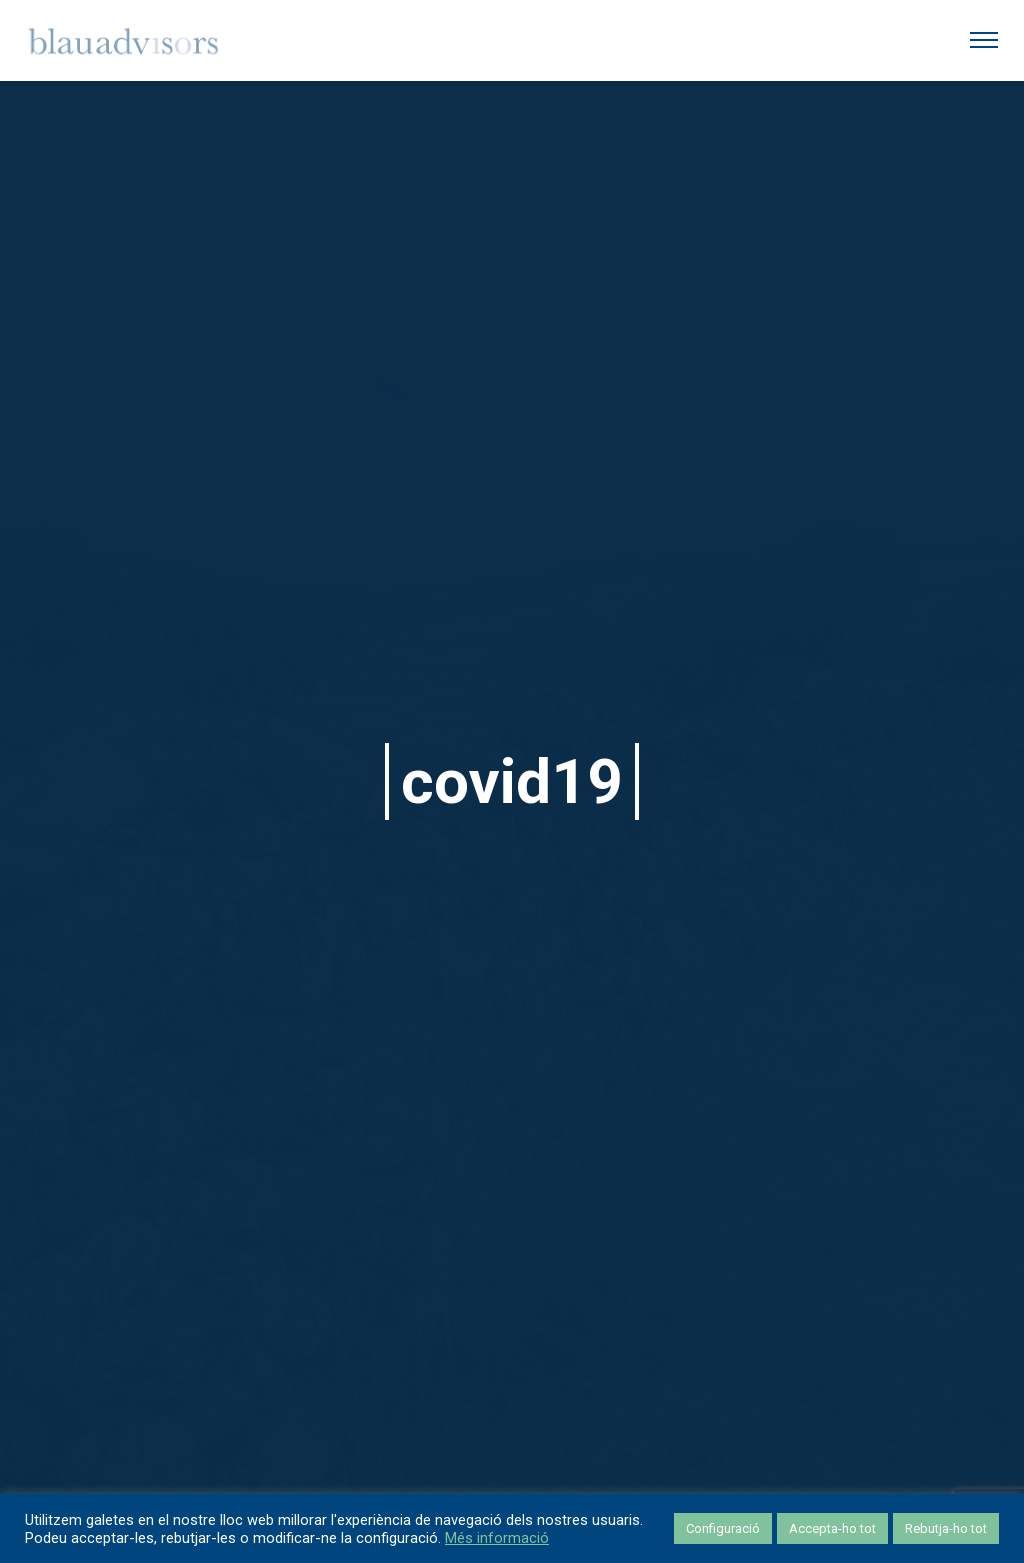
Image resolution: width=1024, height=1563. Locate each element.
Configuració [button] (723, 1528)
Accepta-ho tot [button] (832, 1528)
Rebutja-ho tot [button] (946, 1528)
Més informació (497, 1538)
